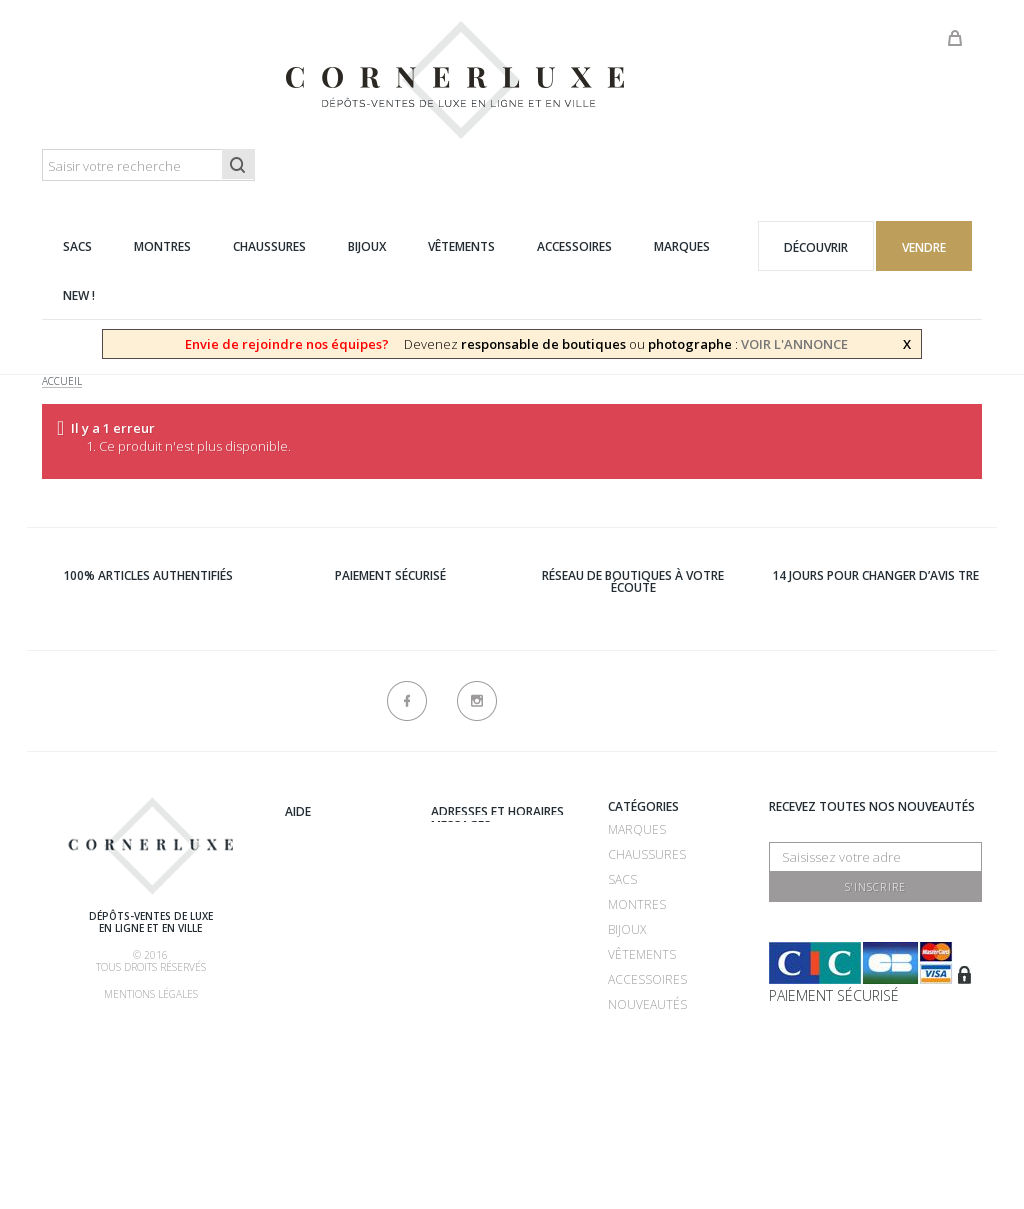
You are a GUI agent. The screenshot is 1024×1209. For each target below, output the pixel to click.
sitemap (455, 1087)
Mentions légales (151, 994)
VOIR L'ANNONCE (794, 344)
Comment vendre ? (344, 883)
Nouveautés (647, 1004)
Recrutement (474, 829)
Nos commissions (341, 1008)
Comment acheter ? (347, 908)
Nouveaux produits (494, 1062)
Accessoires (647, 979)
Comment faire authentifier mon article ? (342, 958)
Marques (637, 829)
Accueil (62, 381)
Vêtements (642, 954)
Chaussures (647, 854)
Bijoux (627, 929)
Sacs (622, 879)
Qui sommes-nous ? (346, 809)
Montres (637, 904)
